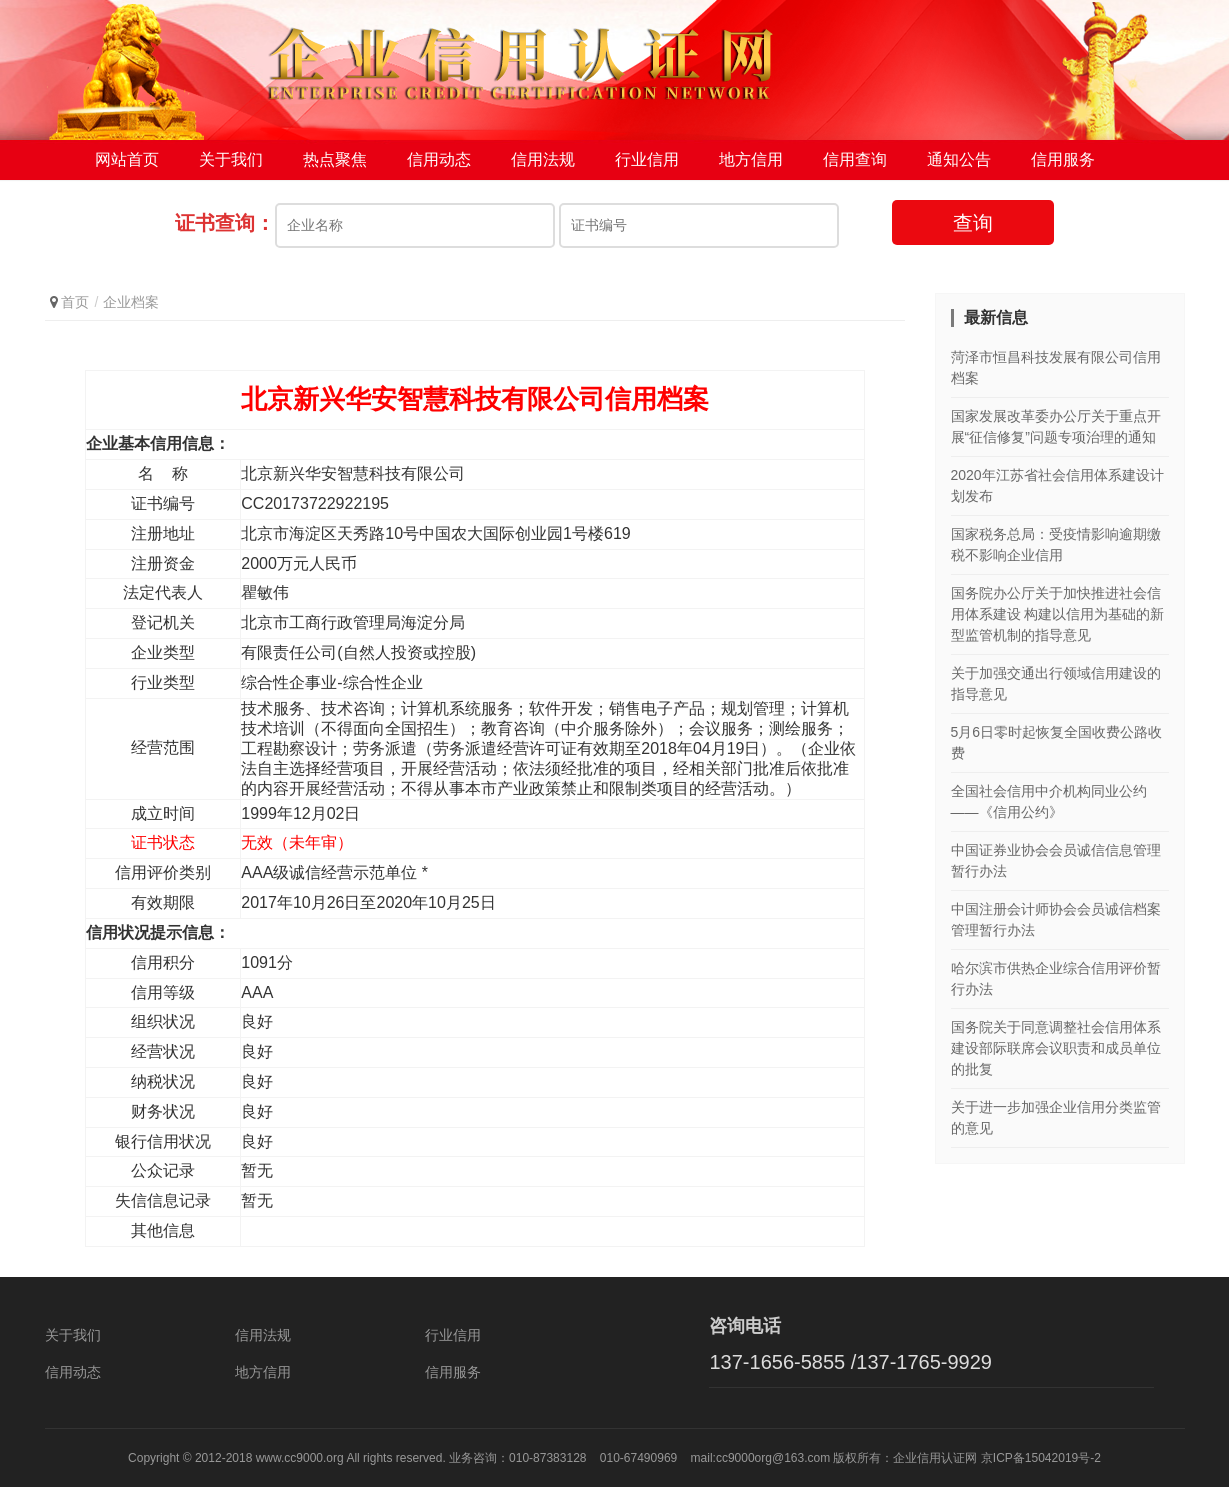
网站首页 (127, 159)
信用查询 (855, 159)
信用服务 (1063, 159)
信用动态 (439, 159)
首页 (75, 302)
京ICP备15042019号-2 (1041, 1458)
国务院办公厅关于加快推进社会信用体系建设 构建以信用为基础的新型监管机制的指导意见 (1058, 614)
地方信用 (751, 159)
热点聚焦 (335, 159)
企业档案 (131, 302)
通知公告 (959, 159)
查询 (973, 223)
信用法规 (543, 159)
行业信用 (647, 159)
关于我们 (231, 159)
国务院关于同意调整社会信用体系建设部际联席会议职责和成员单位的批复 (1056, 1048)
